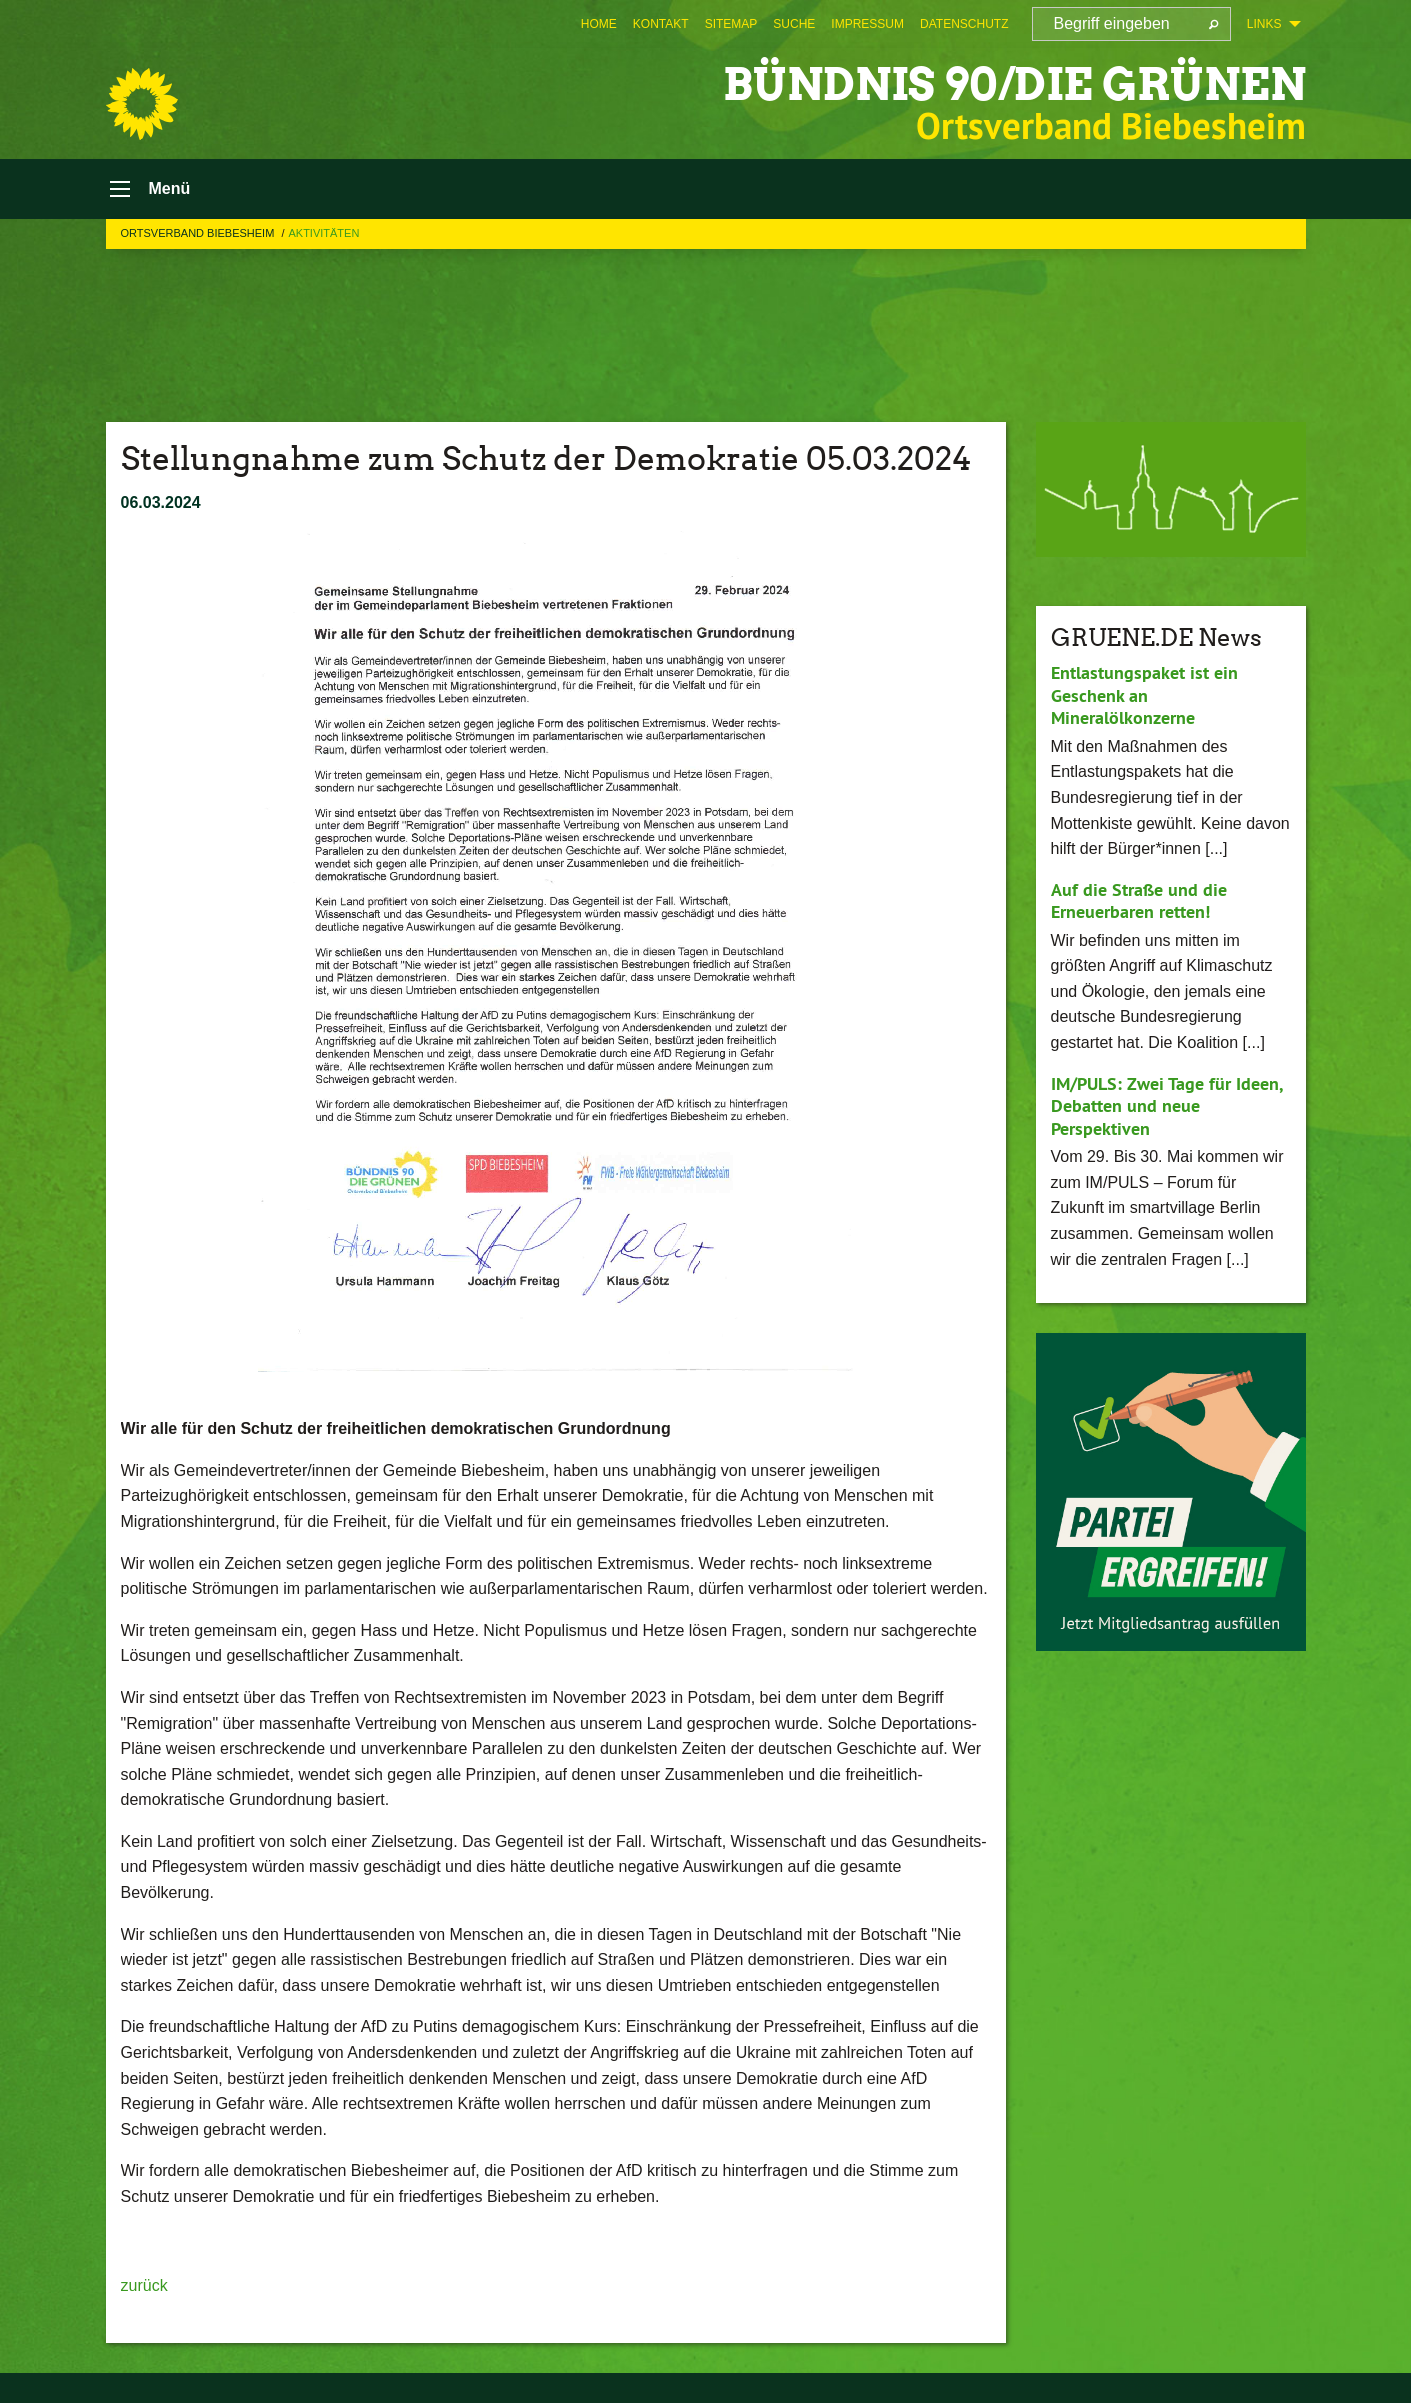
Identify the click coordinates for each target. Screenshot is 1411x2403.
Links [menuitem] (1264, 24)
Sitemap (731, 24)
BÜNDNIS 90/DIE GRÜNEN (1014, 84)
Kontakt (661, 24)
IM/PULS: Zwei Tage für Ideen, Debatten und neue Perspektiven (1166, 1106)
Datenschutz (964, 24)
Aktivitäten (323, 233)
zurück (144, 2285)
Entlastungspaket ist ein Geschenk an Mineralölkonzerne (1144, 695)
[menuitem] (599, 24)
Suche (794, 24)
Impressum (867, 24)
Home (599, 24)
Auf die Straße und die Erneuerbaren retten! (1139, 901)
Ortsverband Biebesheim (199, 233)
